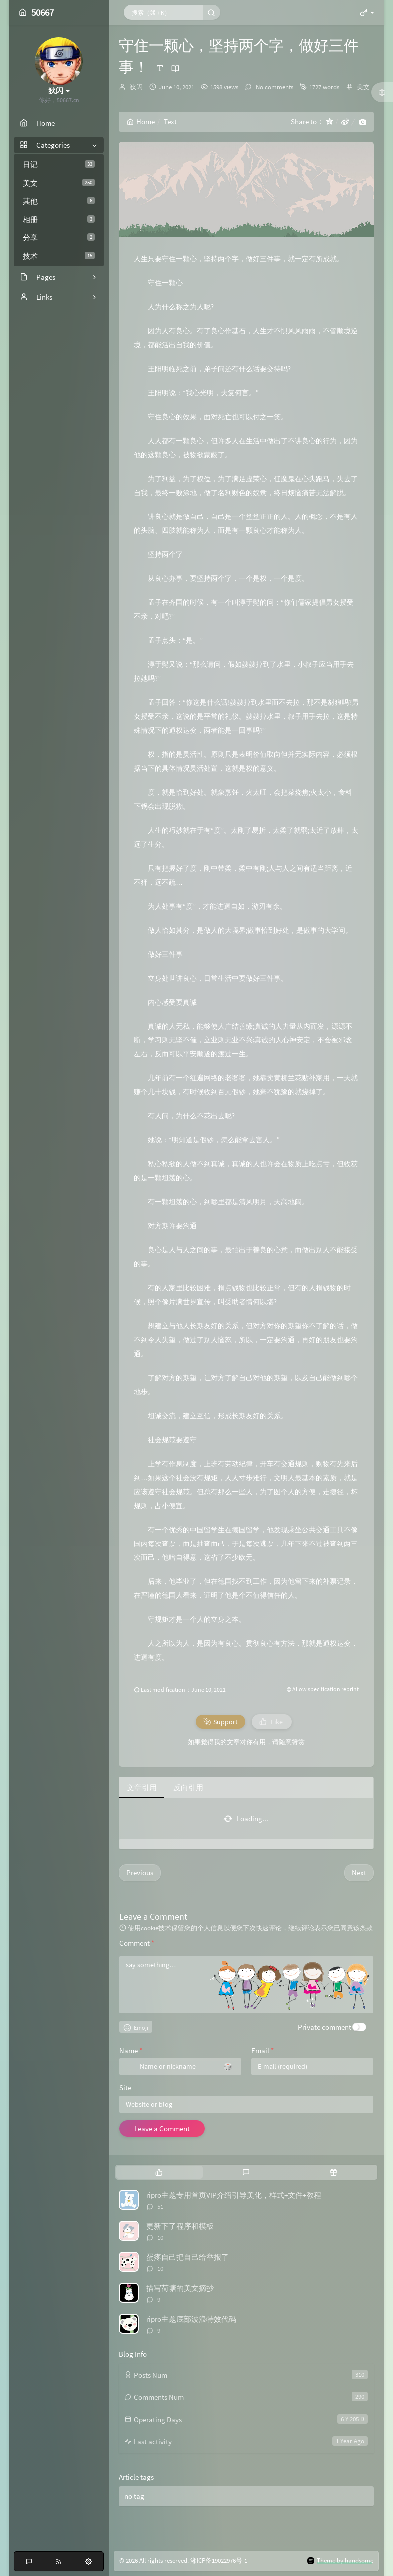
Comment (137, 1943)
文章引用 (142, 1787)
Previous (140, 1872)
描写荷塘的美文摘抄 (180, 2288)
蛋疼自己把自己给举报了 (187, 2257)
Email (263, 2050)
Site (126, 2087)
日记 (59, 164)
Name (131, 2050)
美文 (59, 183)
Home (141, 121)
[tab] (159, 2172)
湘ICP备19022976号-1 (219, 2560)
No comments (274, 87)
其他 (59, 201)
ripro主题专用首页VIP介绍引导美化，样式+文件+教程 (234, 2195)
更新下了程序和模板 (180, 2226)
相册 (59, 219)
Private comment (325, 2027)
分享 (59, 237)
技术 (59, 256)
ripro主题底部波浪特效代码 (191, 2319)
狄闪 (136, 87)
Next (359, 1872)
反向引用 (189, 1787)
